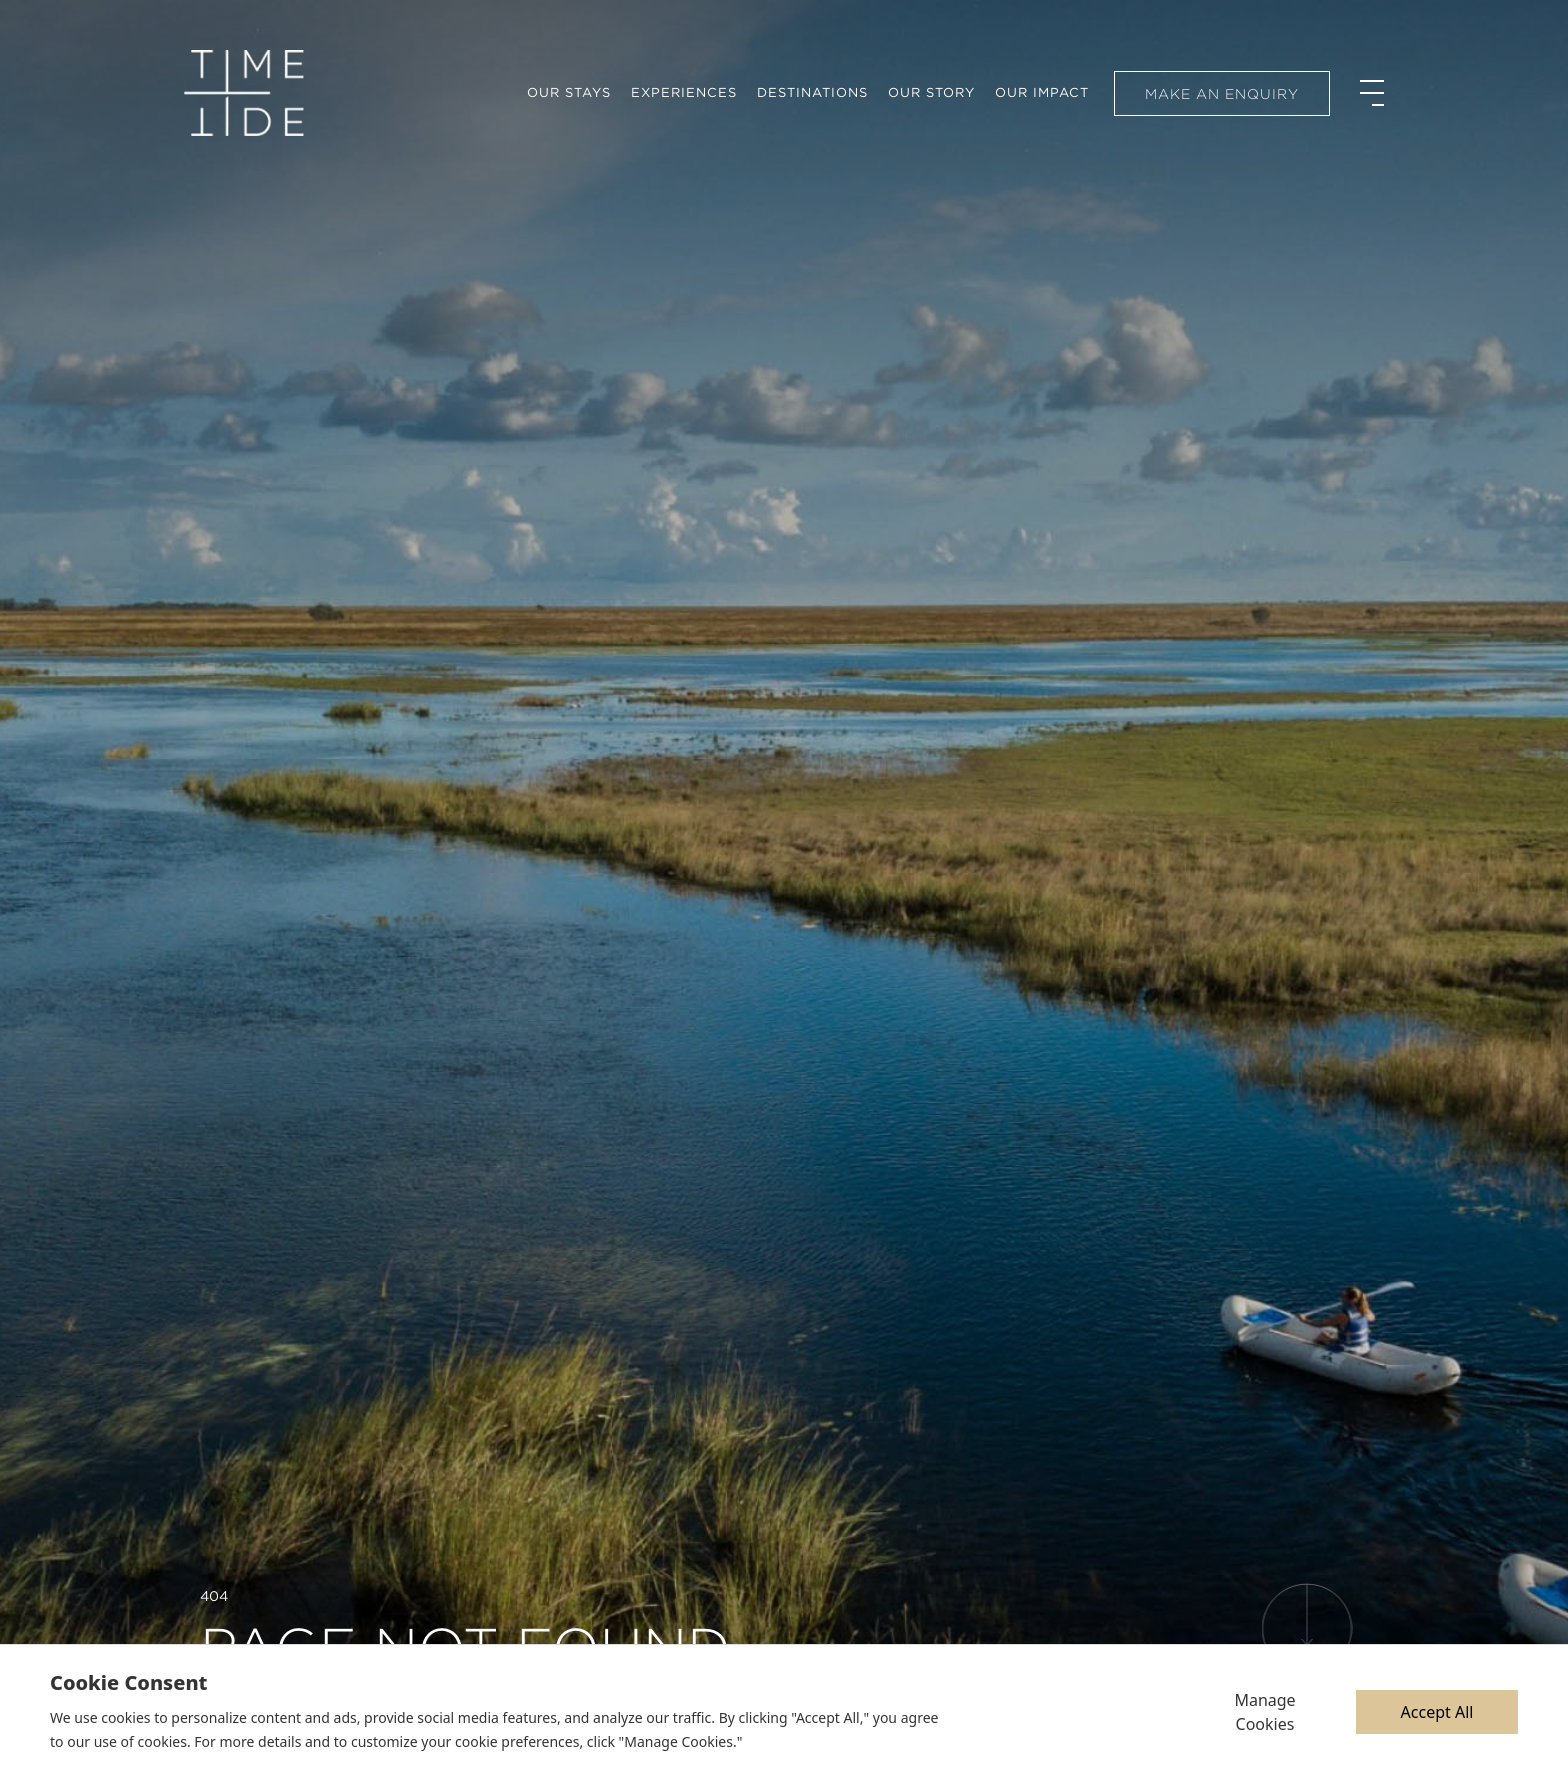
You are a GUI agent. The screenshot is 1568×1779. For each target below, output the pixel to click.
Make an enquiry (1222, 94)
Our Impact (1042, 92)
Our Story (931, 92)
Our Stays (569, 92)
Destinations (812, 92)
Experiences (684, 92)
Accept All (1437, 1712)
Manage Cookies (1264, 1712)
